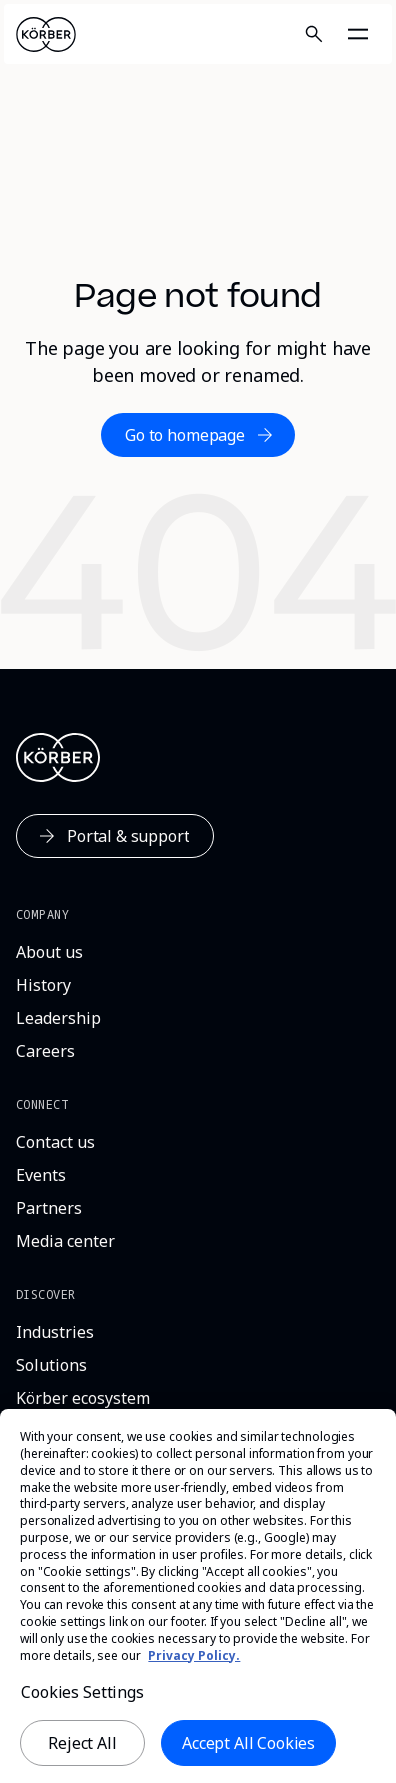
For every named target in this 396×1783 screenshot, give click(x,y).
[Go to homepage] (198, 435)
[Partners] (49, 1208)
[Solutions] (51, 1365)
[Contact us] (55, 1142)
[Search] (314, 34)
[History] (43, 985)
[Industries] (55, 1332)
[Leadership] (58, 1018)
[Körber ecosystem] (83, 1398)
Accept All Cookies (248, 1752)
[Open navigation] (358, 34)
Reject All (82, 1752)
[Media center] (65, 1241)
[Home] (46, 34)
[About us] (49, 952)
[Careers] (45, 1051)
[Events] (41, 1175)
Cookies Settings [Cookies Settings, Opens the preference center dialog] (82, 1701)
